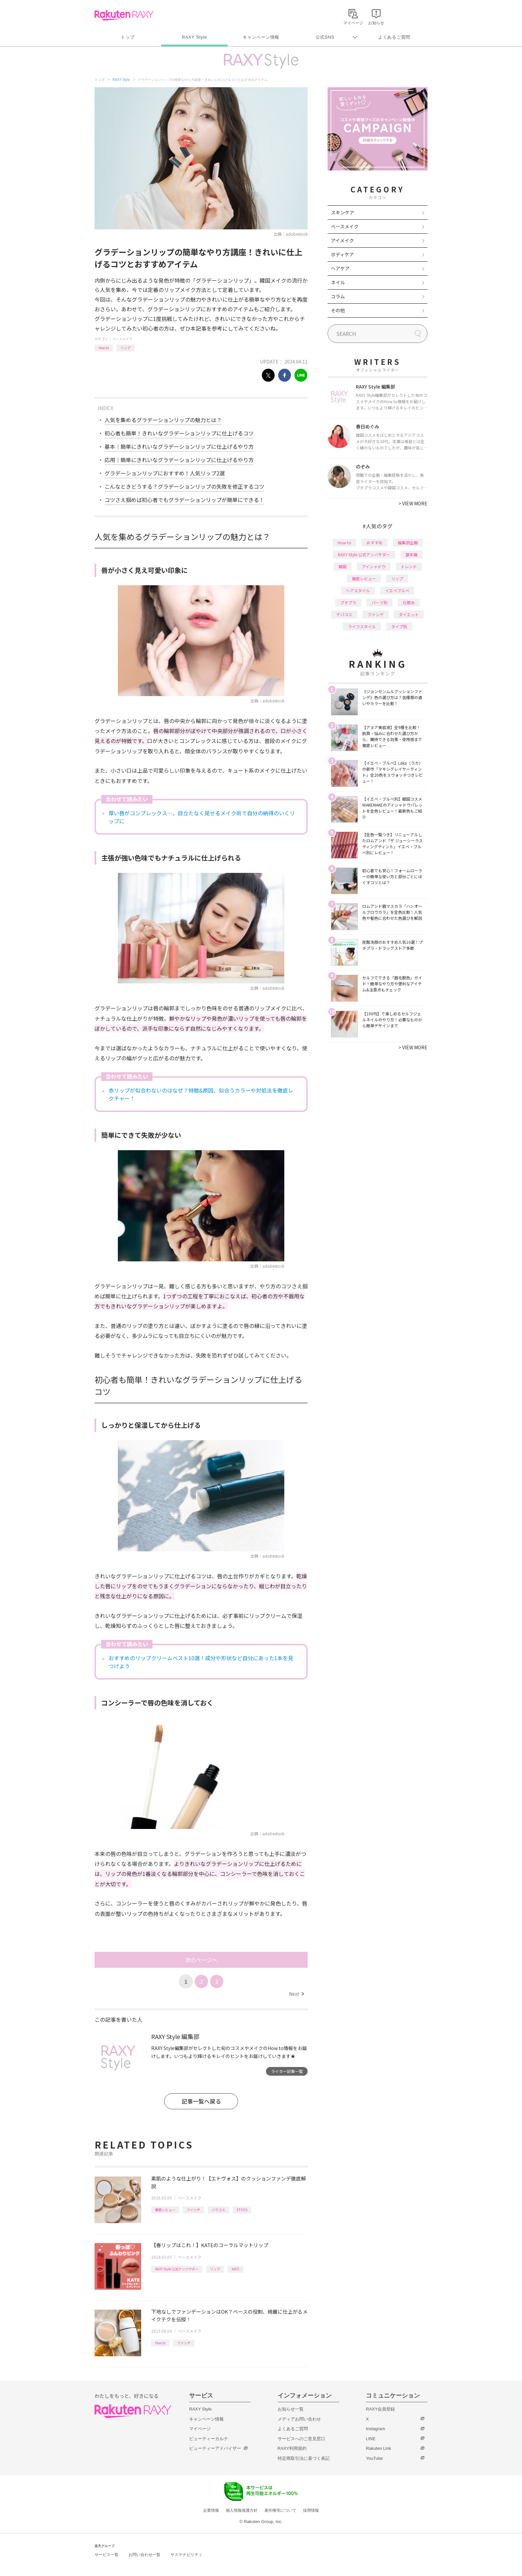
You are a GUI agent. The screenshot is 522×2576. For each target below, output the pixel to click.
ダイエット (409, 614)
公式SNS (325, 37)
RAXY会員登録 (380, 2409)
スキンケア (342, 212)
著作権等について (280, 2510)
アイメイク (342, 240)
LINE (371, 2438)
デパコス (344, 614)
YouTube (374, 2458)
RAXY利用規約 (292, 2448)
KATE (235, 2268)
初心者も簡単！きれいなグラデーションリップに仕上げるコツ (179, 433)
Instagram (375, 2428)
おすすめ (375, 542)
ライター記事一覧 (287, 2071)
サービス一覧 (107, 2554)
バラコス (218, 2209)
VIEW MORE (412, 503)
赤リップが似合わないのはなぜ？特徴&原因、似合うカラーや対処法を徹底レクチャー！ (201, 1094)
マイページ (200, 2428)
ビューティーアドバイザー (215, 2448)
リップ (125, 347)
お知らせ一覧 (291, 2409)
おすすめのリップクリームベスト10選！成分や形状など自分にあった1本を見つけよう (201, 1662)
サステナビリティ (186, 2554)
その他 (338, 310)
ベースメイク (122, 338)
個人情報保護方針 (242, 2510)
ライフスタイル (362, 626)
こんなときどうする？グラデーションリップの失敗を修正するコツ (184, 486)
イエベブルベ (397, 590)
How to (104, 347)
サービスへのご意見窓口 (301, 2438)
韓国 (343, 566)
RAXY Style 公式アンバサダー (176, 2268)
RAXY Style (194, 37)
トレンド (409, 566)
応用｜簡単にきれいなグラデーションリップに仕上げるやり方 (179, 460)
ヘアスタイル (358, 590)
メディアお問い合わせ (299, 2419)
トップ (127, 37)
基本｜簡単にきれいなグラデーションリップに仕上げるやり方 (179, 446)
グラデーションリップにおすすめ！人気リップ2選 (165, 473)
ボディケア (342, 254)
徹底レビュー (165, 2209)
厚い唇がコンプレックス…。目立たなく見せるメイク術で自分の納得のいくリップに (202, 817)
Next (296, 1993)
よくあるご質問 (394, 37)
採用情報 (311, 2510)
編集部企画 (408, 542)
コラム (338, 296)
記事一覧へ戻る (201, 2101)
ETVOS (242, 2209)
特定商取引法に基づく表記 (304, 2458)
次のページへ (201, 1960)
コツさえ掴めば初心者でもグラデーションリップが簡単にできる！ (184, 500)
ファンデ (193, 2209)
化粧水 (409, 602)
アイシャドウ (374, 566)
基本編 (411, 554)
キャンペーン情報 (261, 37)
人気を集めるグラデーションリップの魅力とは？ (163, 420)
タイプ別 (399, 626)
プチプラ (348, 602)
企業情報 (211, 2510)
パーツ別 (380, 602)
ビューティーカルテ (208, 2438)
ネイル (338, 282)
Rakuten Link (378, 2448)
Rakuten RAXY (124, 15)
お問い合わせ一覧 (144, 2554)
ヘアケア (340, 268)
